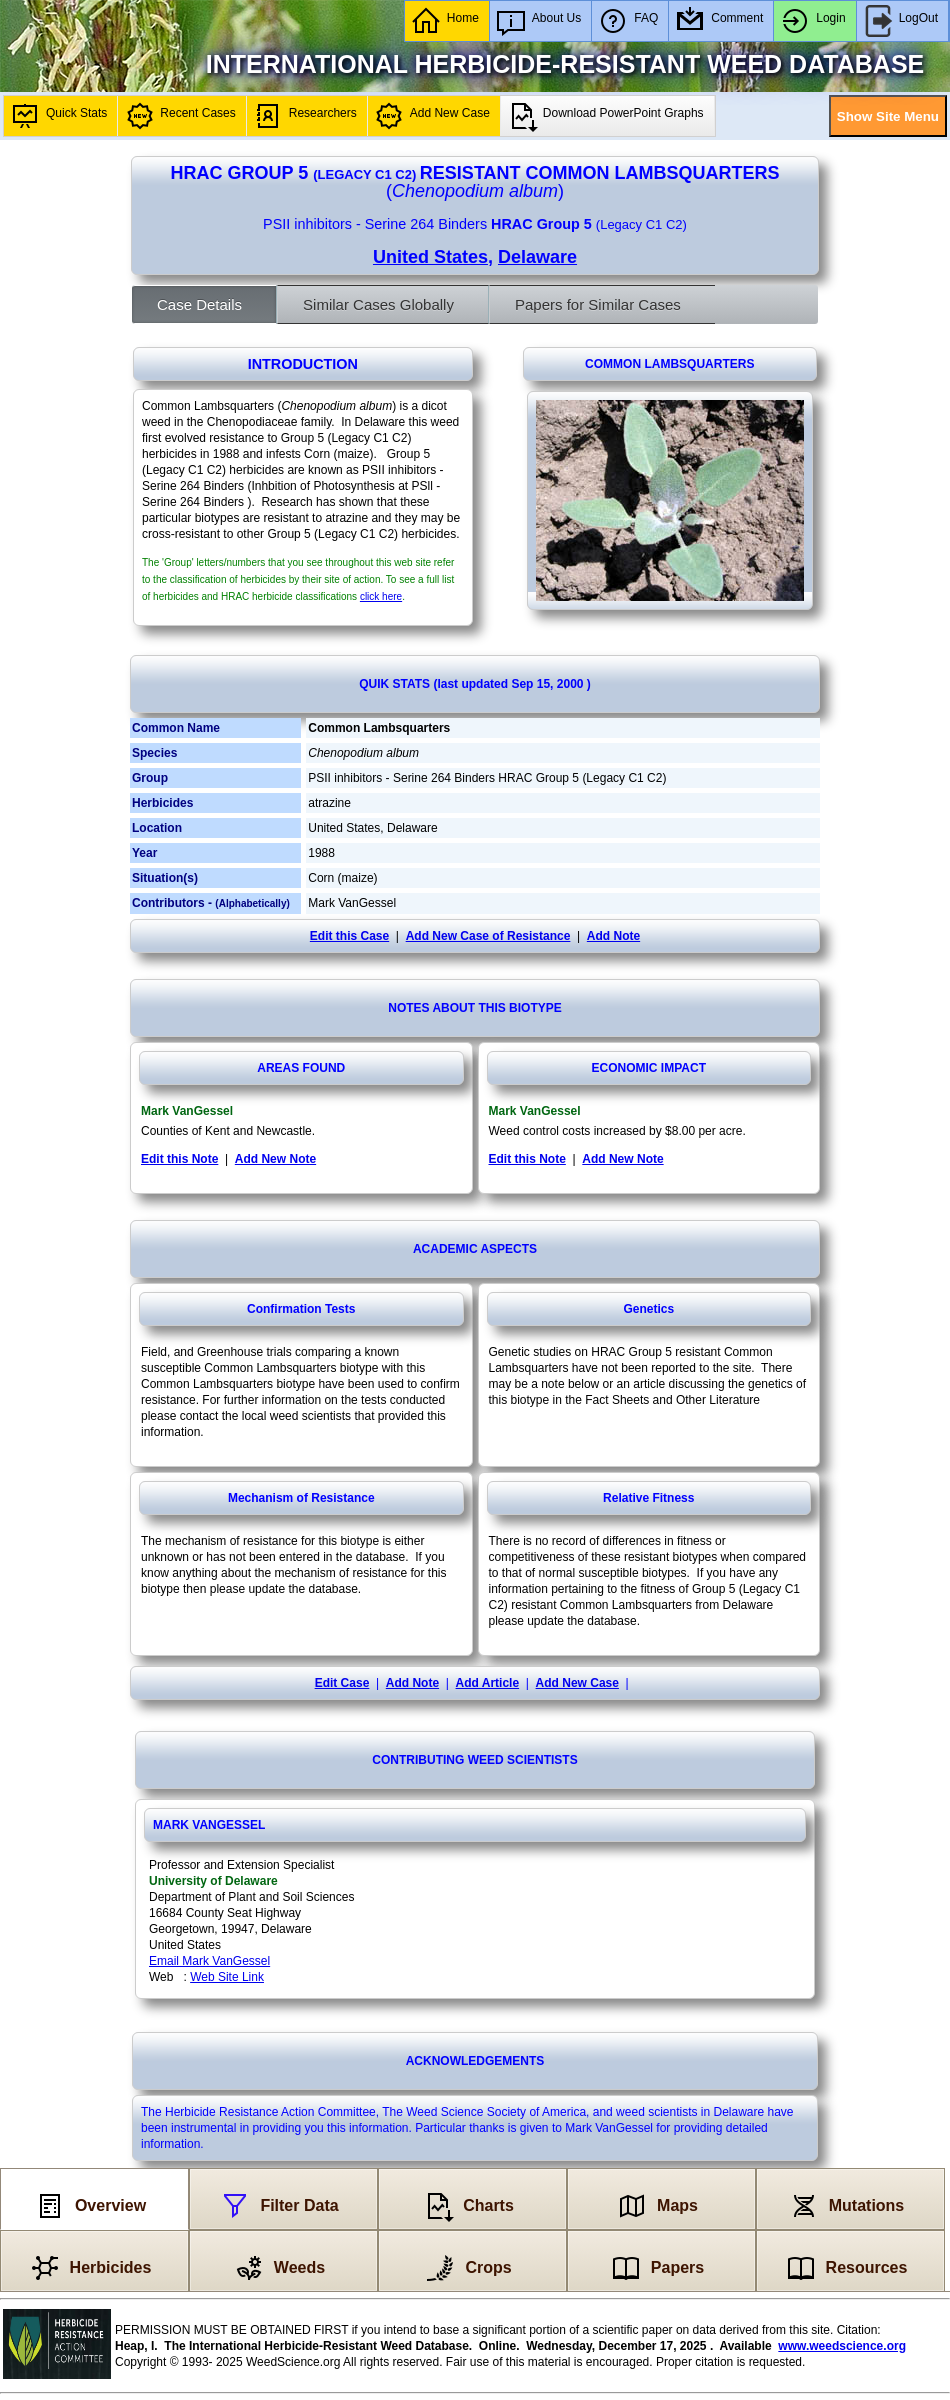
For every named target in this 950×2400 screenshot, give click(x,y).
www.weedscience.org (842, 2346)
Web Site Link (227, 1977)
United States (430, 257)
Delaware (537, 257)
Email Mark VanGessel (209, 1961)
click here (381, 596)
